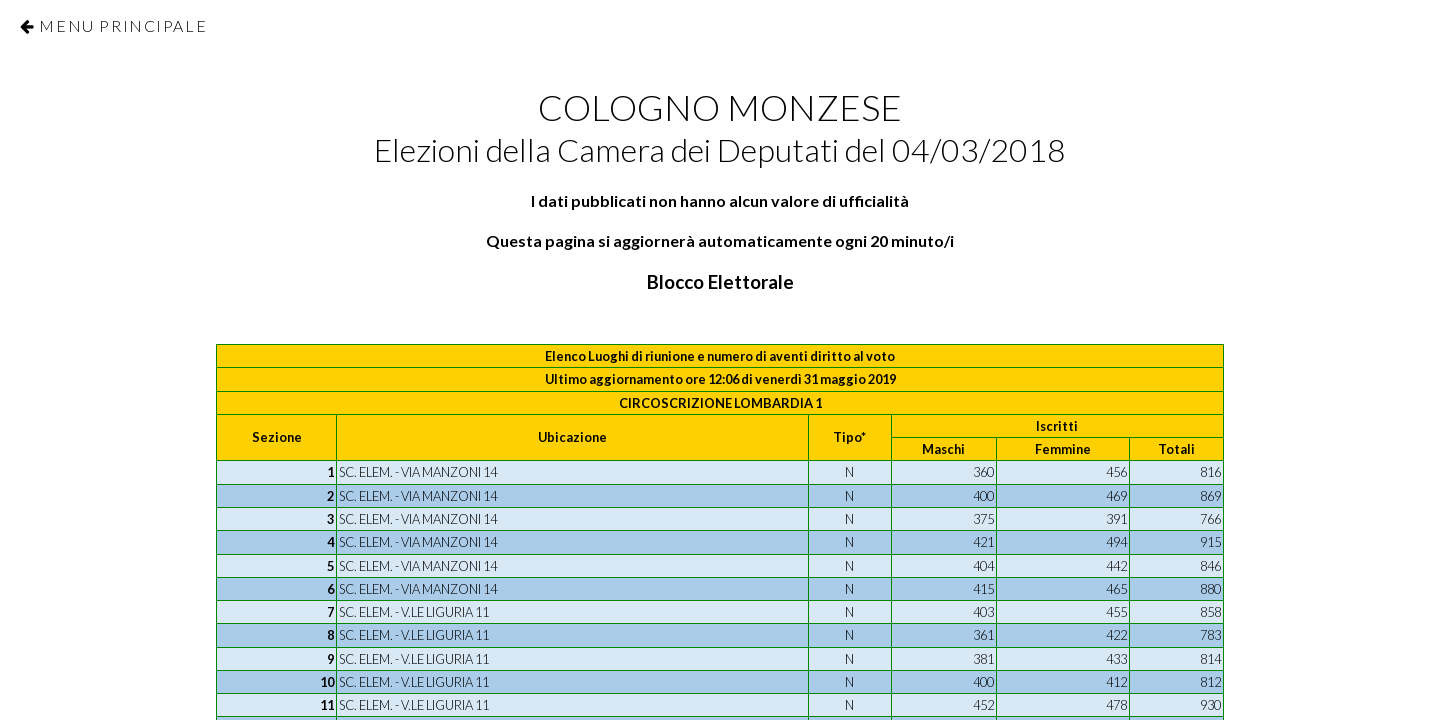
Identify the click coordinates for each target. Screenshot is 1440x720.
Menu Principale (123, 25)
